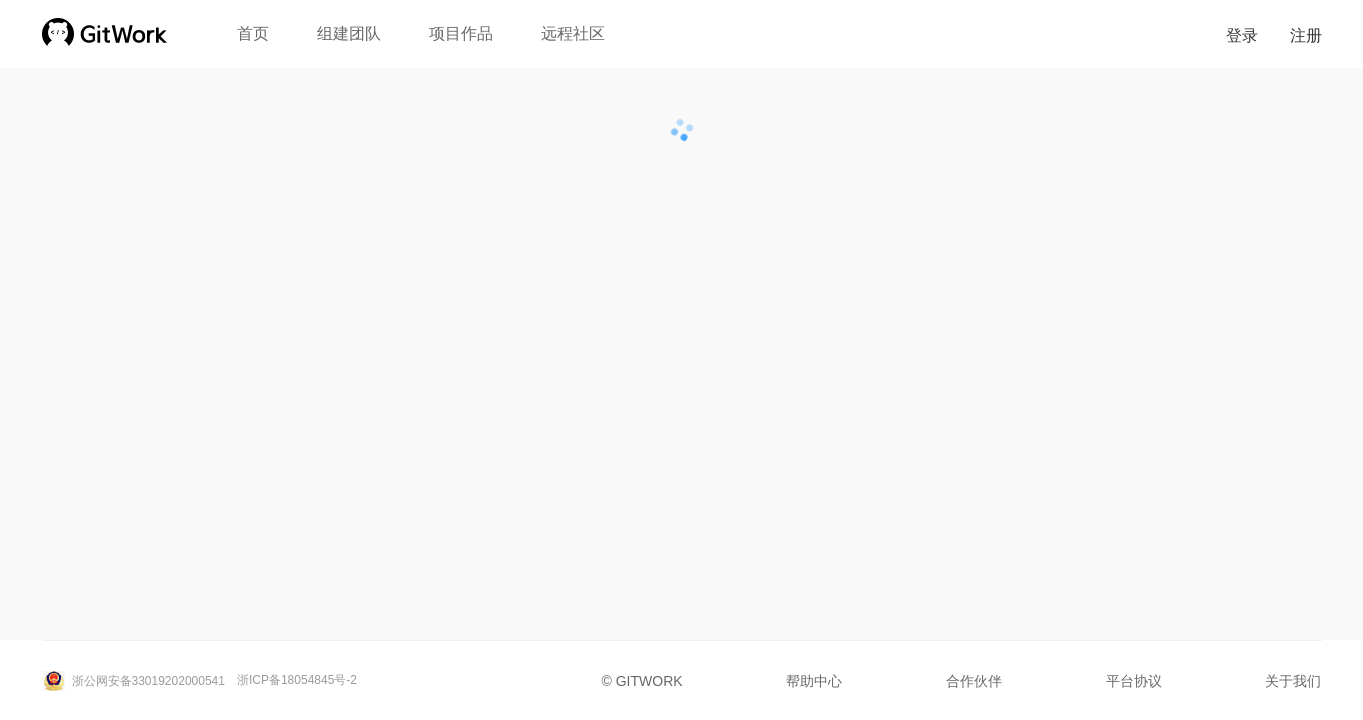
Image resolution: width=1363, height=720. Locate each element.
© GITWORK (642, 681)
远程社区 (573, 33)
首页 (253, 33)
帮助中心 (814, 681)
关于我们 (1293, 681)
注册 (1306, 35)
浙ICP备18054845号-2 (297, 680)
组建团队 (349, 33)
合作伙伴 (974, 681)
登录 (1242, 35)
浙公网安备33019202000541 (133, 681)
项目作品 (461, 33)
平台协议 (1134, 681)
